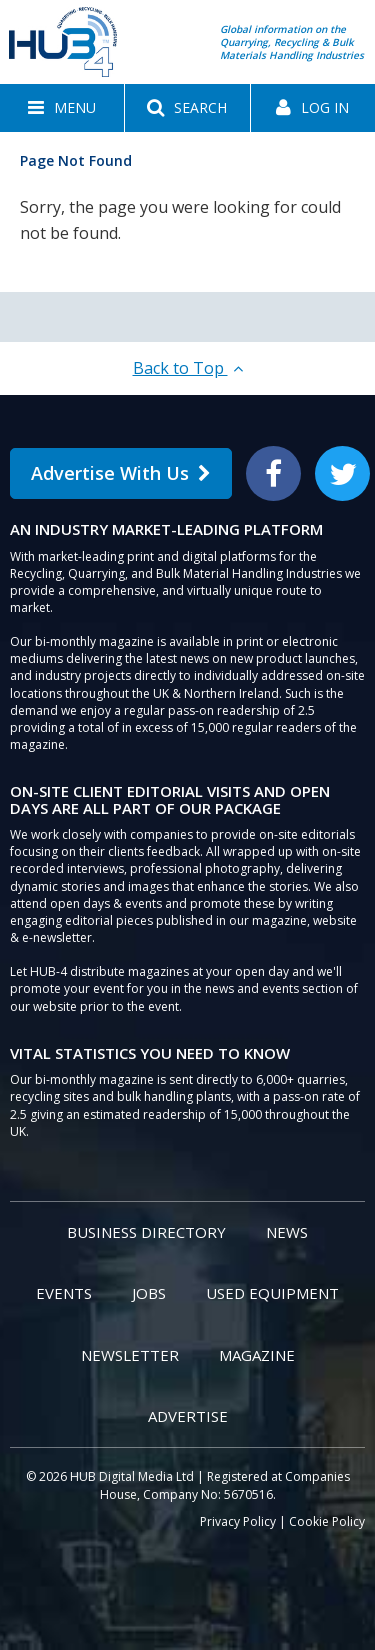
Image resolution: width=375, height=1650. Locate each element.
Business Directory (146, 1232)
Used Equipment (272, 1293)
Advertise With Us (121, 473)
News (287, 1232)
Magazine (257, 1355)
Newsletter (130, 1355)
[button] (62, 108)
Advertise (188, 1416)
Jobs (149, 1293)
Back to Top (188, 368)
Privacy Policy (238, 1521)
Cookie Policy (327, 1521)
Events (64, 1293)
